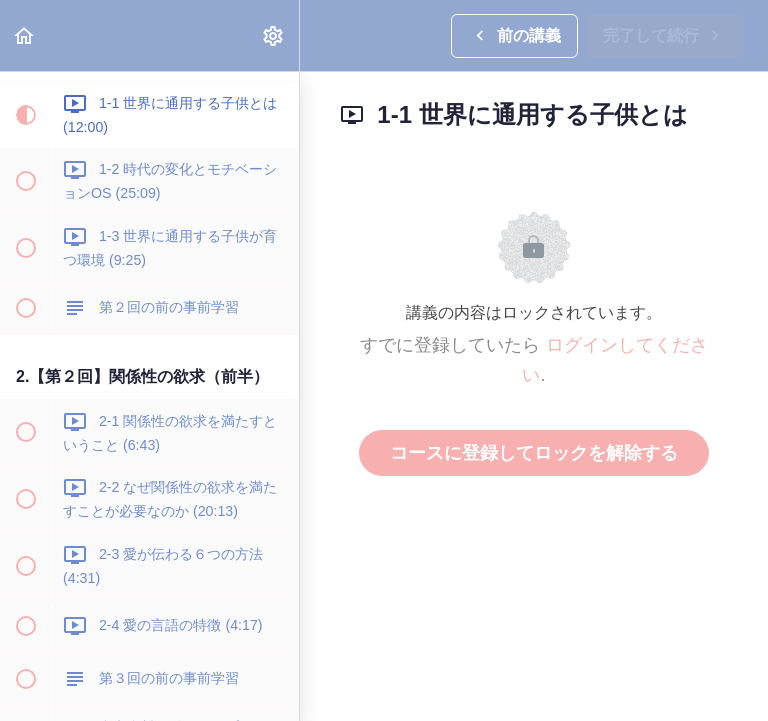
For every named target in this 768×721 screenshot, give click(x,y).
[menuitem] (274, 35)
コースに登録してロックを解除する (534, 453)
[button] (25, 35)
